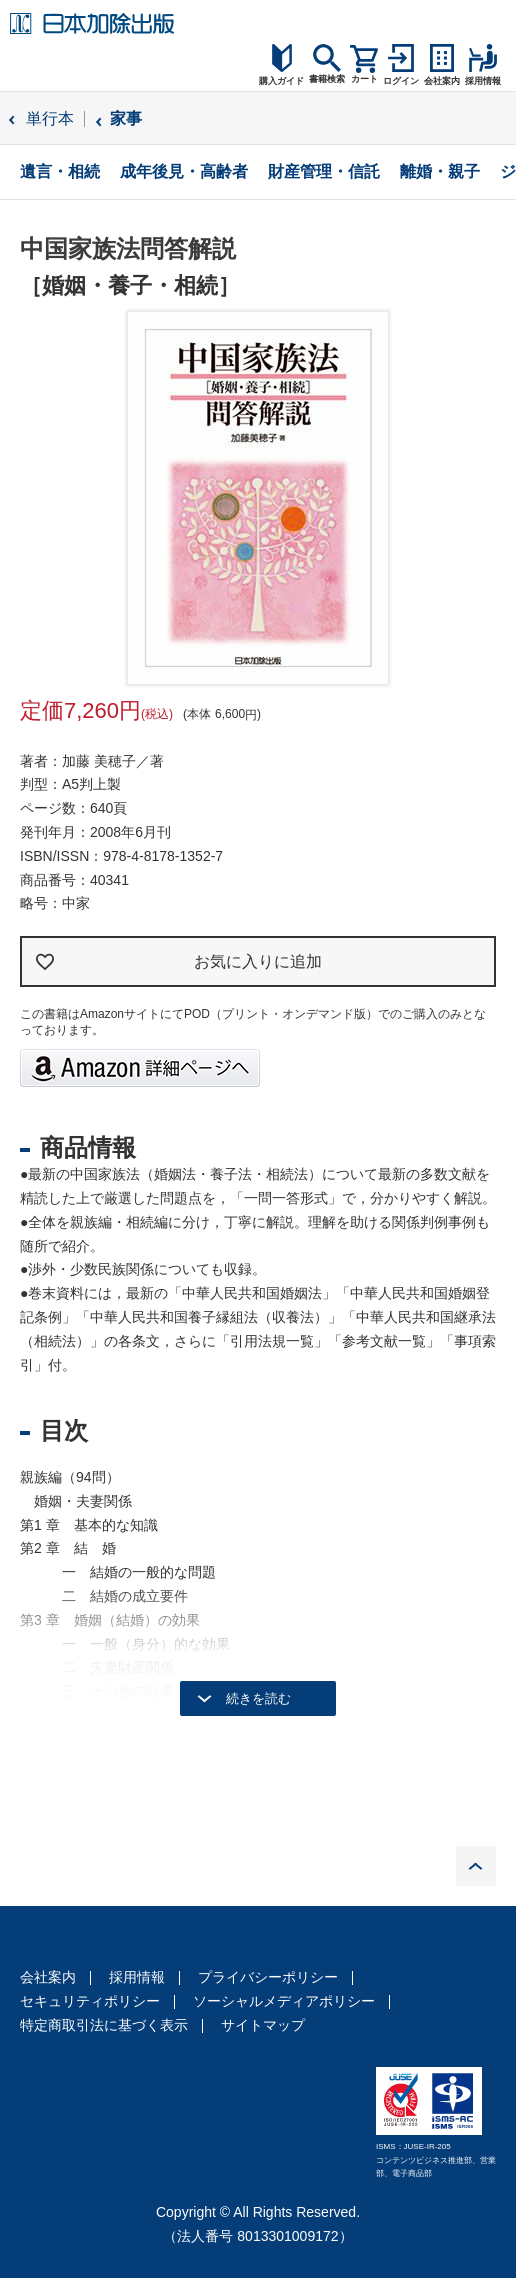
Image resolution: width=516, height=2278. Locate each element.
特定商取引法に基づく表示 (104, 2025)
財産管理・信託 (324, 171)
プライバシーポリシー (268, 1977)
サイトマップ (263, 2025)
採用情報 (137, 1977)
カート (364, 79)
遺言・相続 (60, 171)
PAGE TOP (476, 1866)
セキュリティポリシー (90, 2001)
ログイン (401, 81)
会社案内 (48, 1977)
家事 (126, 118)
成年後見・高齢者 (184, 171)
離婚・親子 (440, 171)
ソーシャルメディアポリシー (284, 2001)
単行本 (50, 118)
